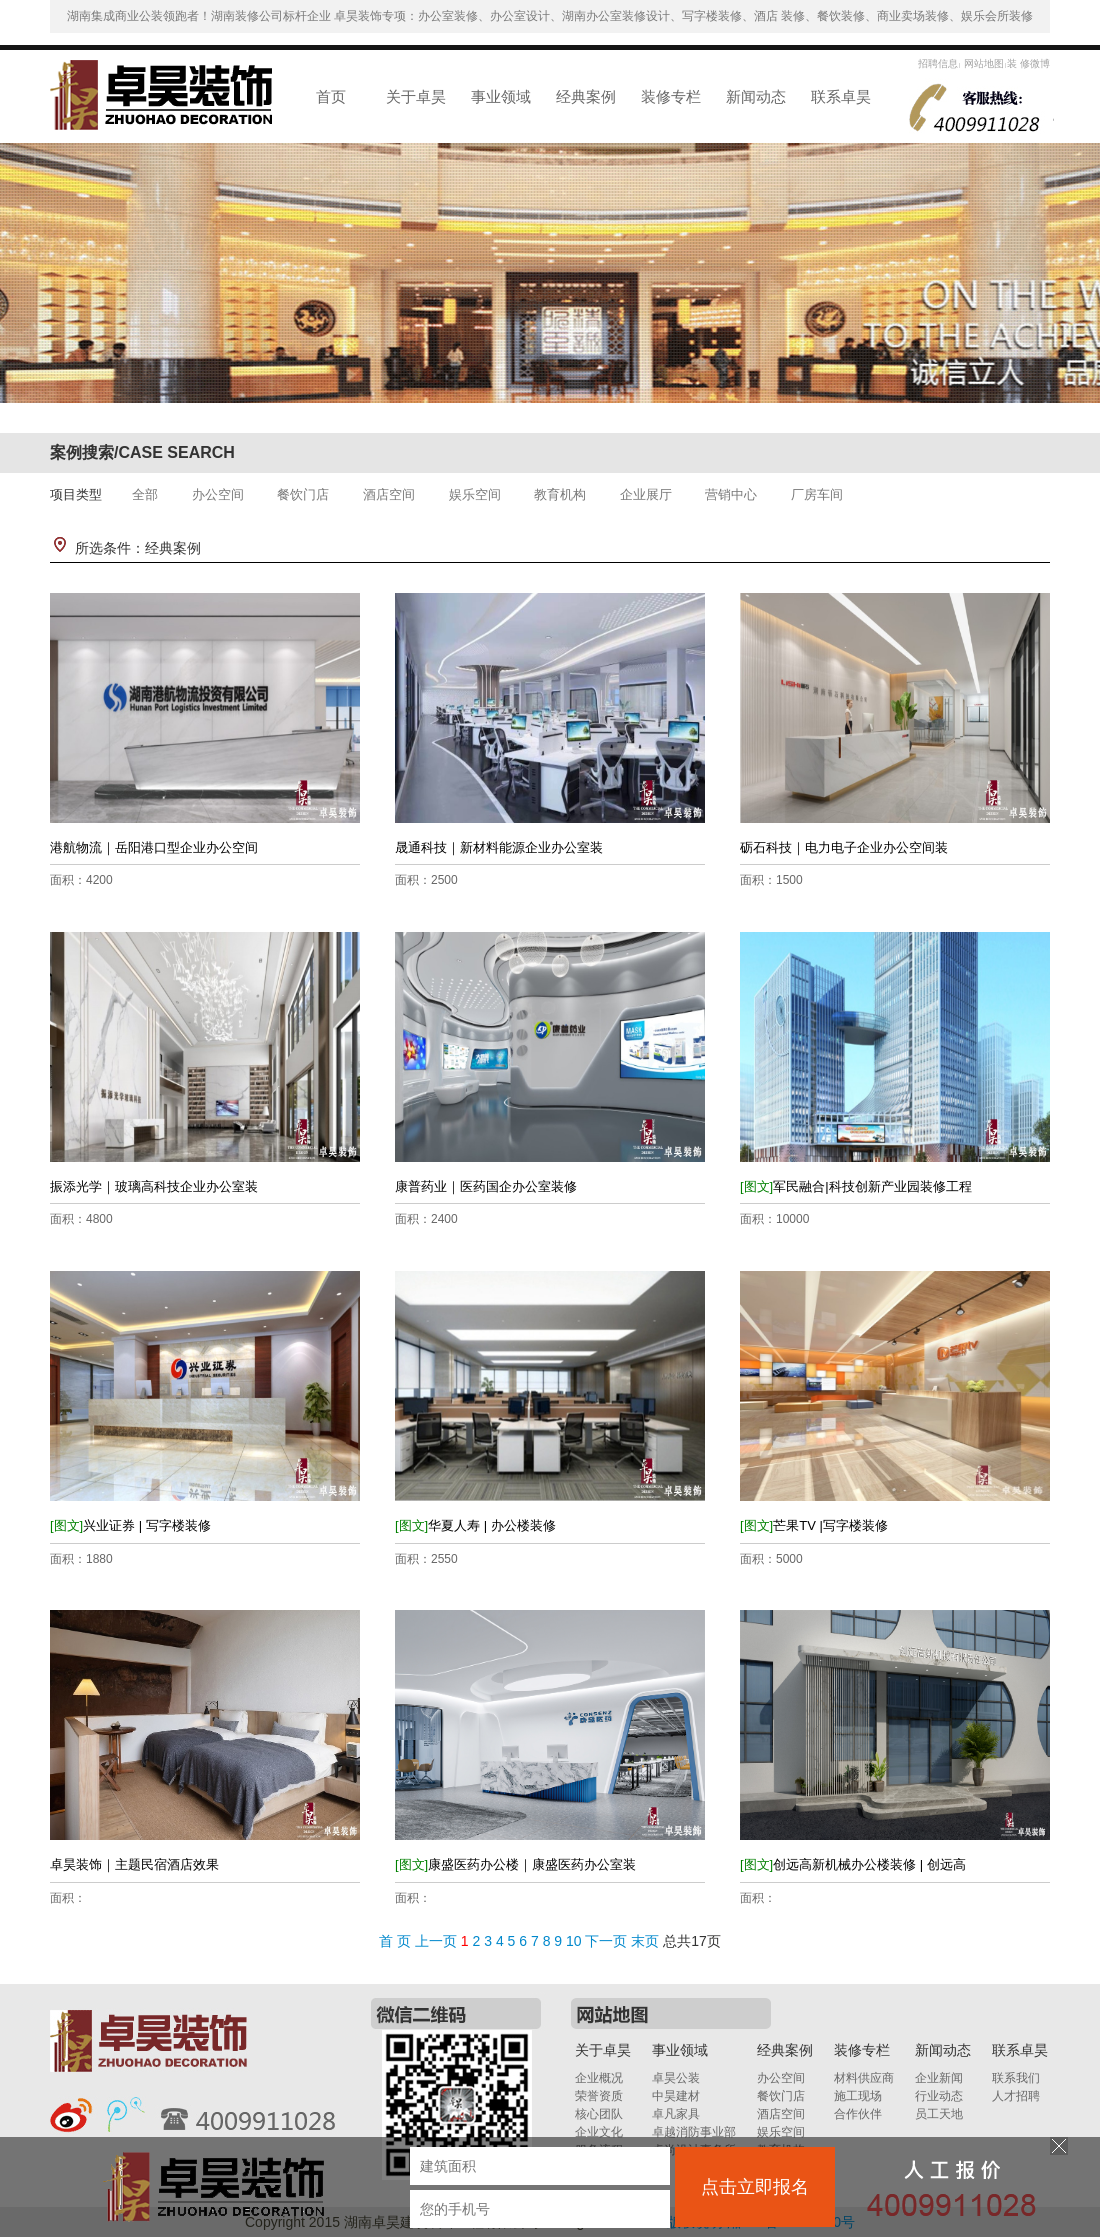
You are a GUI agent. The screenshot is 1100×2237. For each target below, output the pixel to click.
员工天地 (939, 2114)
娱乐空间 (475, 494)
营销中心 (731, 494)
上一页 (436, 1941)
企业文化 (599, 2132)
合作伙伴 (858, 2114)
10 (574, 1941)
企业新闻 (939, 2078)
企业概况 (599, 2078)
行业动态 (939, 2096)
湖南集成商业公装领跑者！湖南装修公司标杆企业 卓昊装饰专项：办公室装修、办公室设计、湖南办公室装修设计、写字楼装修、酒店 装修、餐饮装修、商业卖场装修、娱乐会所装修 (550, 16)
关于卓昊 (416, 96)
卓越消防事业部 (694, 2132)
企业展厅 (646, 494)
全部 (145, 494)
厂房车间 (817, 494)
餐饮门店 (303, 494)
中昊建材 (676, 2096)
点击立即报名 (755, 2187)
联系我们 (1016, 2078)
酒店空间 (389, 494)
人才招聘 (1016, 2096)
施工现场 (858, 2096)
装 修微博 (1028, 63)
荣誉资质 (599, 2096)
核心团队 (599, 2114)
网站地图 (982, 63)
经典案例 (586, 96)
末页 (645, 1941)
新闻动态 (756, 96)
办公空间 (218, 494)
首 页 (395, 1941)
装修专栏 (671, 96)
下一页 (606, 1941)
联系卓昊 (841, 96)
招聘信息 (938, 63)
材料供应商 (864, 2078)
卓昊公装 (676, 2078)
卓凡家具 (676, 2114)
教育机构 (560, 494)
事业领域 (501, 96)
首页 (331, 96)
